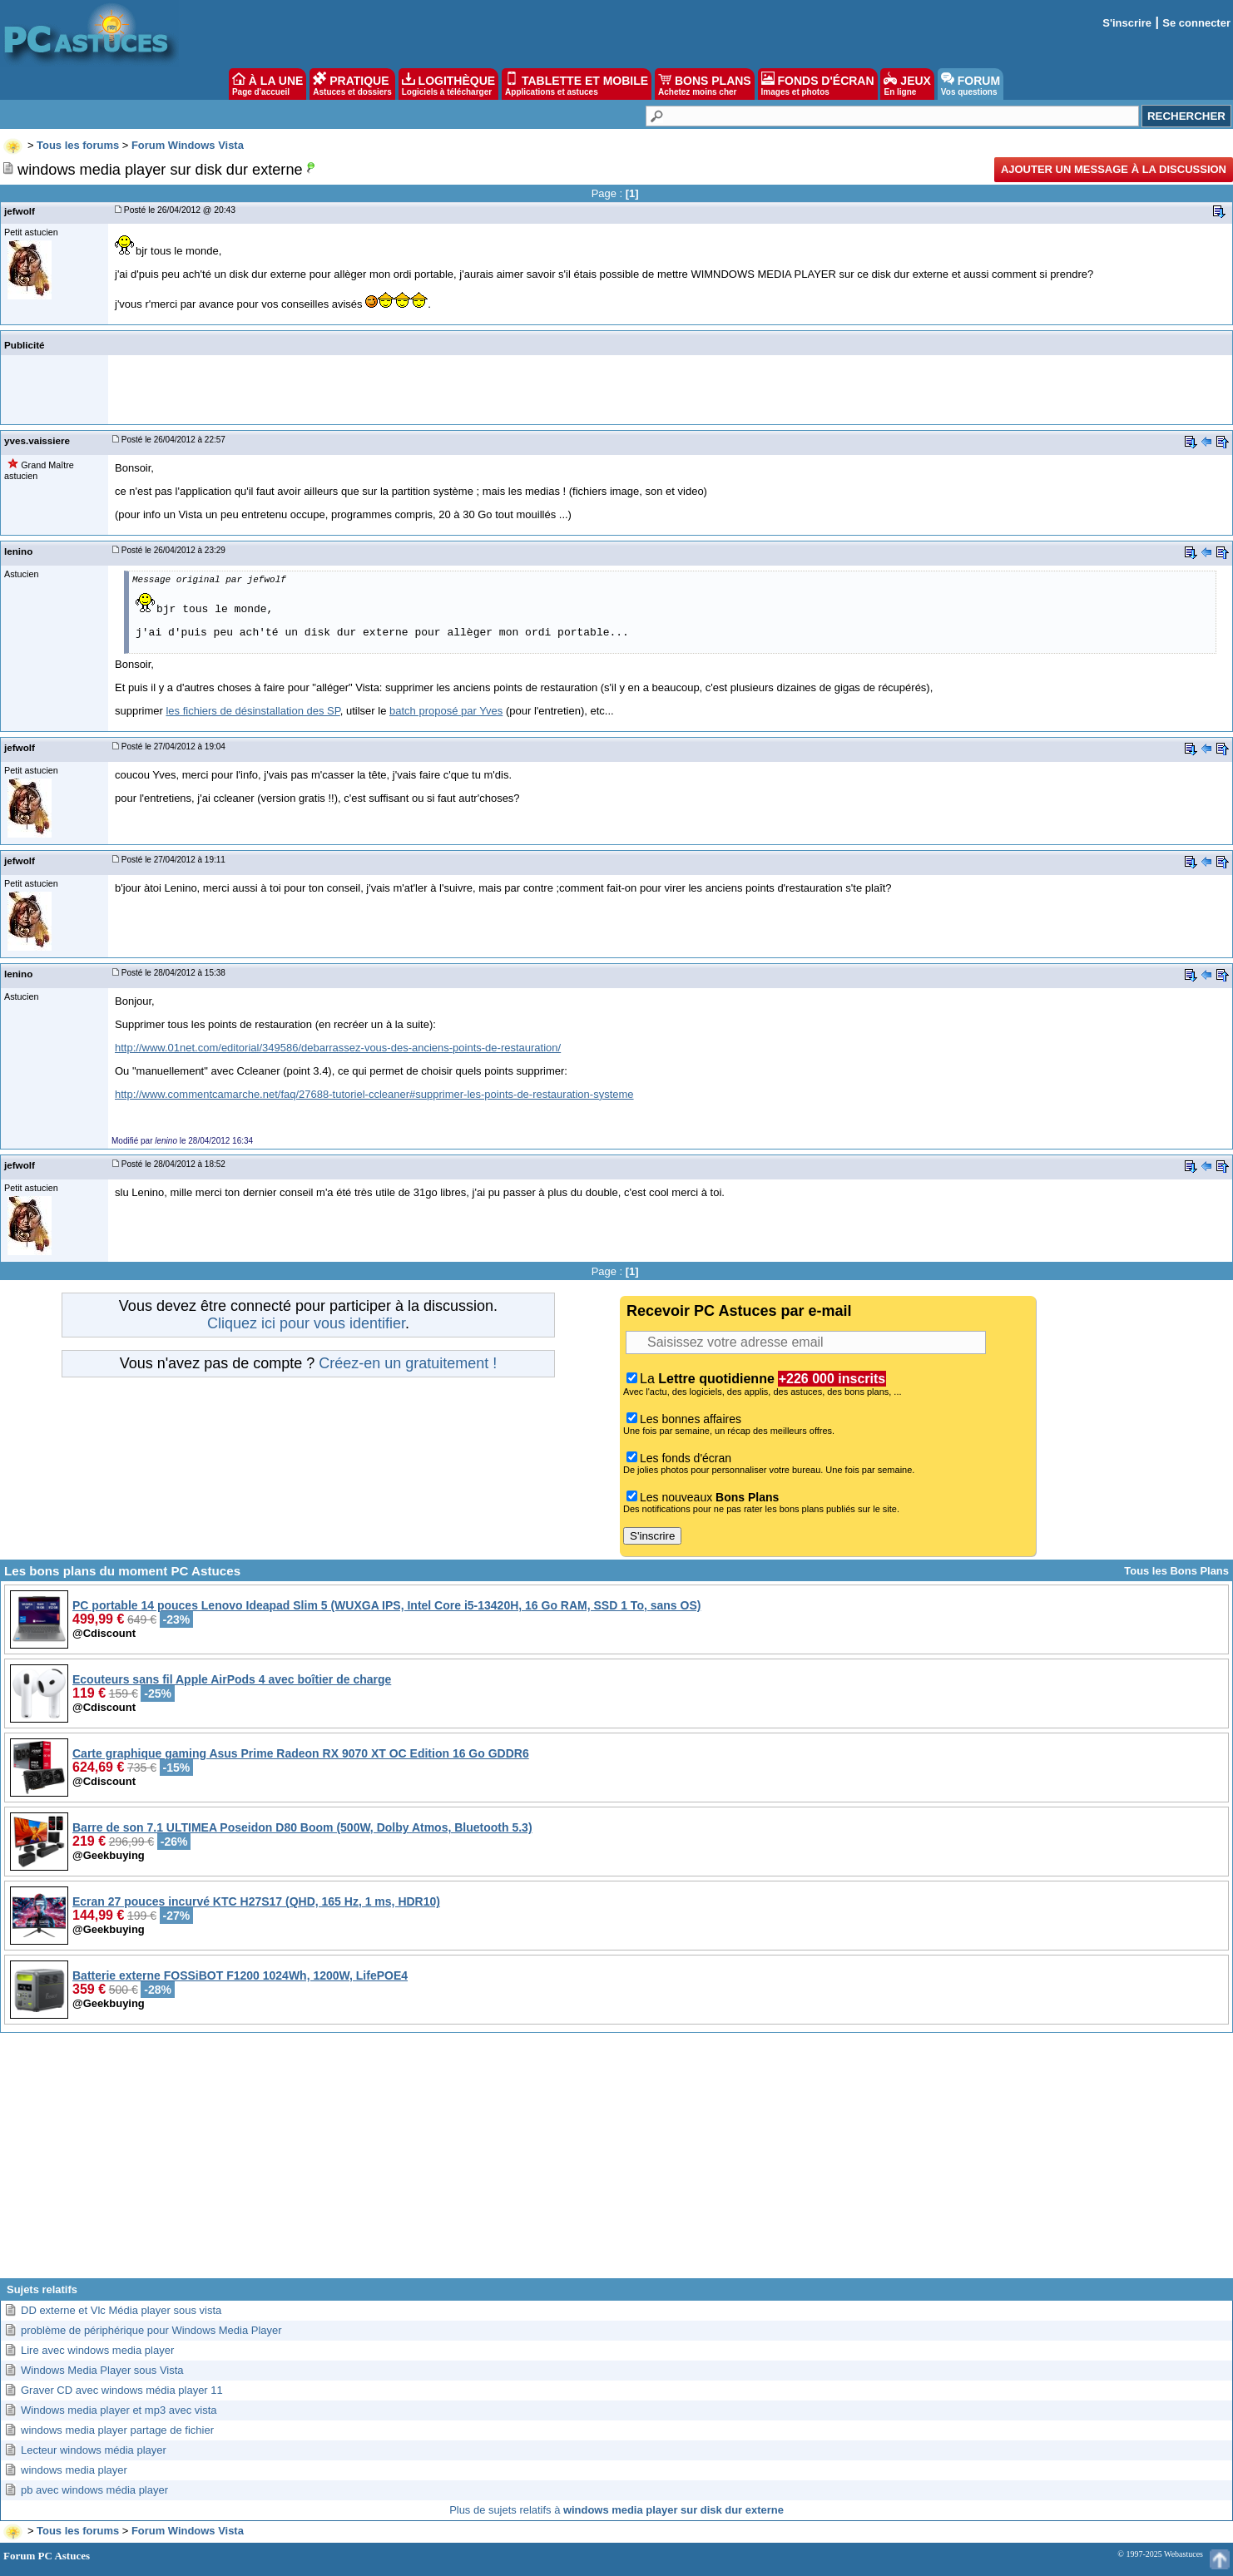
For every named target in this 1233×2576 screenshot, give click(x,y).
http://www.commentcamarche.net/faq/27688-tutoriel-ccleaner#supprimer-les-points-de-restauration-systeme (374, 1094)
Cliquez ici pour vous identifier (306, 1323)
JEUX (907, 84)
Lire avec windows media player (97, 2350)
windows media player (74, 2470)
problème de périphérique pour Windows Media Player (151, 2330)
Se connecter (1196, 23)
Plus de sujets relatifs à (616, 2510)
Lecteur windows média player (93, 2450)
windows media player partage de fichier (117, 2430)
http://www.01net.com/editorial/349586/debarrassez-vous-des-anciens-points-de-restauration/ (338, 1047)
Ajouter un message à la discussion (1113, 169)
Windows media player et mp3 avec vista (119, 2410)
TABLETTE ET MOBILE (576, 84)
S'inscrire (1126, 23)
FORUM (970, 84)
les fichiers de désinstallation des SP (252, 711)
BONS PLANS (704, 84)
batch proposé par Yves (446, 711)
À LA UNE (267, 84)
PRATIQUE (352, 84)
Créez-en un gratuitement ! (408, 1363)
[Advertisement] (616, 2161)
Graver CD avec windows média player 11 (122, 2390)
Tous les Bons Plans (1176, 1571)
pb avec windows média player (94, 2490)
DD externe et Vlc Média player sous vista (121, 2310)
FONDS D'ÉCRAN (817, 84)
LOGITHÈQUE (448, 84)
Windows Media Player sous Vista (102, 2370)
